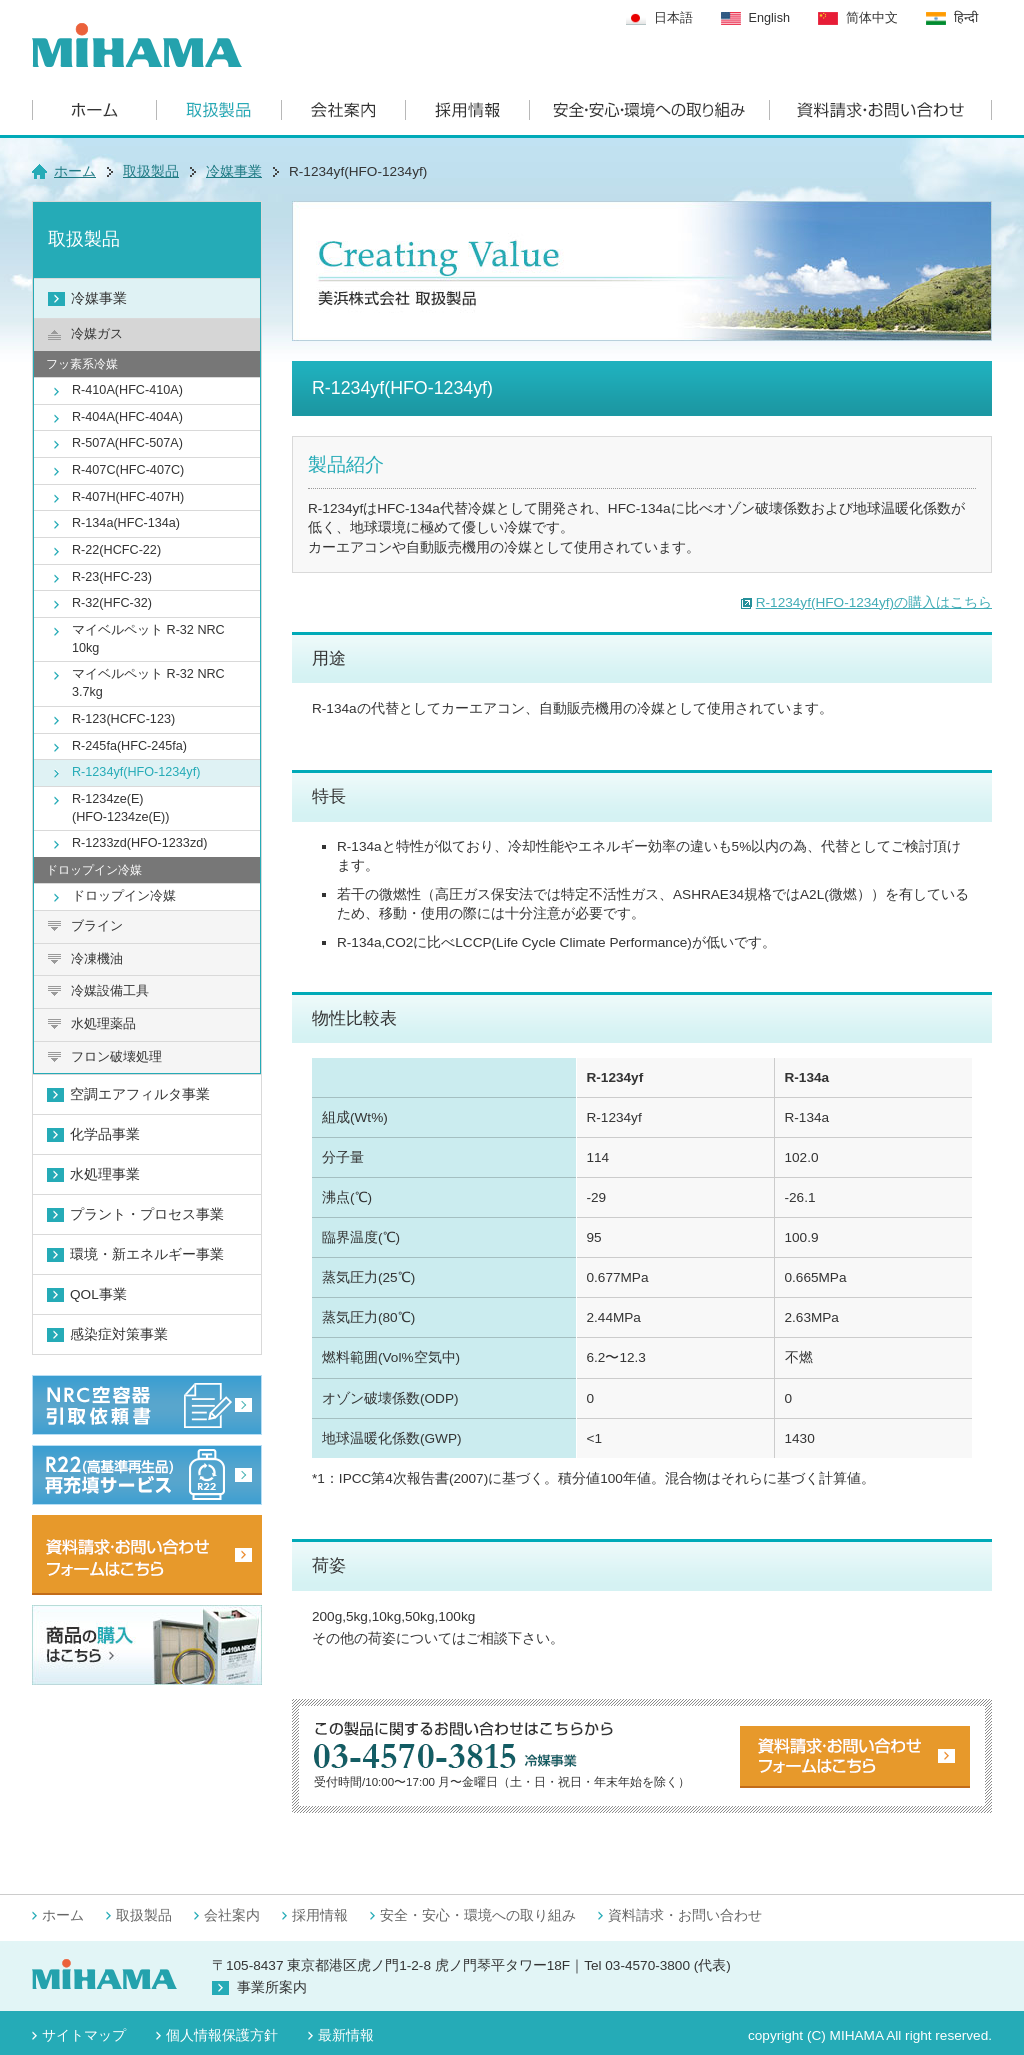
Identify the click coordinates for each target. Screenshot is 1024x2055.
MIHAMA (857, 2035)
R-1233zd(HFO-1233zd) (139, 843)
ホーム (75, 171)
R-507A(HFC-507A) (127, 443)
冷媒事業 (234, 171)
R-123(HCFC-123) (123, 719)
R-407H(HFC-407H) (128, 497)
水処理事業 (105, 1174)
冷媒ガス (97, 334)
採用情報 (320, 1915)
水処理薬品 (103, 1024)
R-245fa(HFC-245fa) (129, 746)
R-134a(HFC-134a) (126, 523)
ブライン (97, 926)
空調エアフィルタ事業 (140, 1094)
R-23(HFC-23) (112, 577)
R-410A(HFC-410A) (127, 390)
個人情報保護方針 (222, 2035)
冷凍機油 (97, 959)
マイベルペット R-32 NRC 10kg (148, 639)
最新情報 (346, 2035)
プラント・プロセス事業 (147, 1214)
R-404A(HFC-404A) (127, 417)
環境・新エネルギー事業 (147, 1254)
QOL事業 (98, 1294)
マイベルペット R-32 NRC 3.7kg (148, 683)
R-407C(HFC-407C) (128, 470)
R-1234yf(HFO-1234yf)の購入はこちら (874, 602)
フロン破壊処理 (116, 1057)
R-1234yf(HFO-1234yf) (136, 772)
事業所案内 (272, 1987)
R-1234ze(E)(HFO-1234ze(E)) (121, 808)
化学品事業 (105, 1134)
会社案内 (232, 1915)
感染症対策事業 (119, 1334)
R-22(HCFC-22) (116, 550)
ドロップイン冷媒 (124, 896)
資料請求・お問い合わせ (685, 1915)
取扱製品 (151, 171)
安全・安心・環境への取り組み (478, 1915)
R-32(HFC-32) (112, 603)
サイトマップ (84, 2035)
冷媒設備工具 (110, 991)
